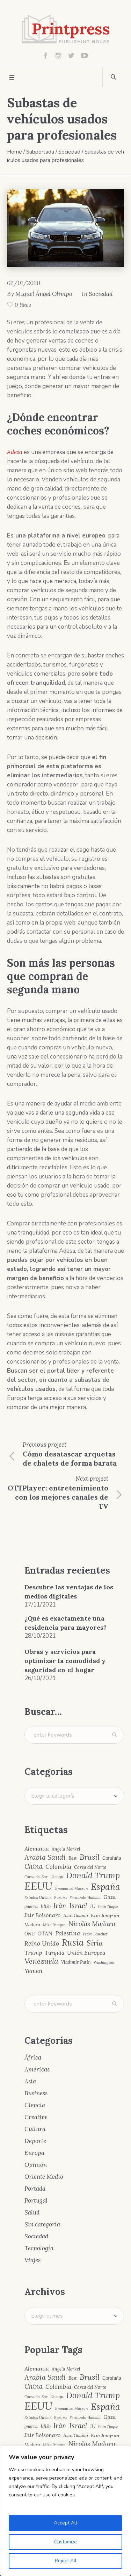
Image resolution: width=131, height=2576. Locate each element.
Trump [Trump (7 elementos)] (33, 1952)
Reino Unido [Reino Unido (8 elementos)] (41, 1944)
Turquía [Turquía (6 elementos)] (54, 1952)
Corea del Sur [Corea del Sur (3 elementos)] (36, 1877)
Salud (31, 2212)
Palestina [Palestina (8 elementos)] (67, 1933)
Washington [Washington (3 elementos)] (104, 1963)
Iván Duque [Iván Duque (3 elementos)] (108, 1907)
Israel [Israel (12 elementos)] (78, 1905)
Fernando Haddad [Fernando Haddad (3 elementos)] (85, 1898)
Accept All (65, 2523)
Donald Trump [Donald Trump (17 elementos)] (93, 1876)
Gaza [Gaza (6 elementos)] (109, 1897)
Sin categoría (42, 2224)
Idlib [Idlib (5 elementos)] (46, 1906)
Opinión (35, 2165)
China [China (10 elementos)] (33, 1866)
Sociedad (69, 151)
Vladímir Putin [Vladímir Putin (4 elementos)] (76, 1962)
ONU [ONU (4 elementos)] (29, 1934)
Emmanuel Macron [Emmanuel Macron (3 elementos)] (71, 1889)
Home (14, 151)
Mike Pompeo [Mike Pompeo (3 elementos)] (54, 1925)
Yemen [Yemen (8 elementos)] (33, 1971)
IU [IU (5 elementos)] (92, 1906)
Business (36, 2093)
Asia (30, 2081)
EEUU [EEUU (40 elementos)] (38, 1886)
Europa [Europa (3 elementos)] (60, 1898)
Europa (34, 2153)
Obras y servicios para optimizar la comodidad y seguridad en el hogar (64, 1661)
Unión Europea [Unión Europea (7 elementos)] (86, 1952)
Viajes (32, 2260)
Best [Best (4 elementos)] (72, 1858)
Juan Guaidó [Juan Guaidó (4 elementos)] (75, 1915)
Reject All (66, 2560)
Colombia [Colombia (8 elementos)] (58, 1867)
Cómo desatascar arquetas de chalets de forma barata (70, 1458)
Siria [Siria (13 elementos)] (95, 1943)
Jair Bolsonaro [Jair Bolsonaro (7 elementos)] (42, 1915)
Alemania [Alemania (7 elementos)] (36, 1848)
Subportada (40, 151)
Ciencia (34, 2105)
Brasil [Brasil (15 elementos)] (90, 1857)
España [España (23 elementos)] (105, 1886)
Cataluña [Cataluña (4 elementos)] (111, 1858)
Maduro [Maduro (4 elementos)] (32, 1924)
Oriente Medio (43, 2177)
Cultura (34, 2129)
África (32, 2057)
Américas (37, 2069)
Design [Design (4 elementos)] (57, 1876)
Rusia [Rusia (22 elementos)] (73, 1942)
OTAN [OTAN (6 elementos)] (44, 1933)
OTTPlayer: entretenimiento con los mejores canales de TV (58, 1496)
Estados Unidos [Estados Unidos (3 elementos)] (37, 1898)
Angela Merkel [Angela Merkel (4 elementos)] (66, 1849)
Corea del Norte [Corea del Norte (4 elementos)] (90, 1867)
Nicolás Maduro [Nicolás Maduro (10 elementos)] (91, 1924)
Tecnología (38, 2248)
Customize (65, 2541)
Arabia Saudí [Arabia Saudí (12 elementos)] (45, 1857)
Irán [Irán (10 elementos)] (59, 1905)
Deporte (35, 2141)
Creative (36, 2117)
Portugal (36, 2200)
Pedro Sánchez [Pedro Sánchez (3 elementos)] (95, 1934)
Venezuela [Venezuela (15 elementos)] (41, 1961)
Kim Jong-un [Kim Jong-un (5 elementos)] (105, 1915)
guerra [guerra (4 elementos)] (31, 1906)
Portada (34, 2188)
